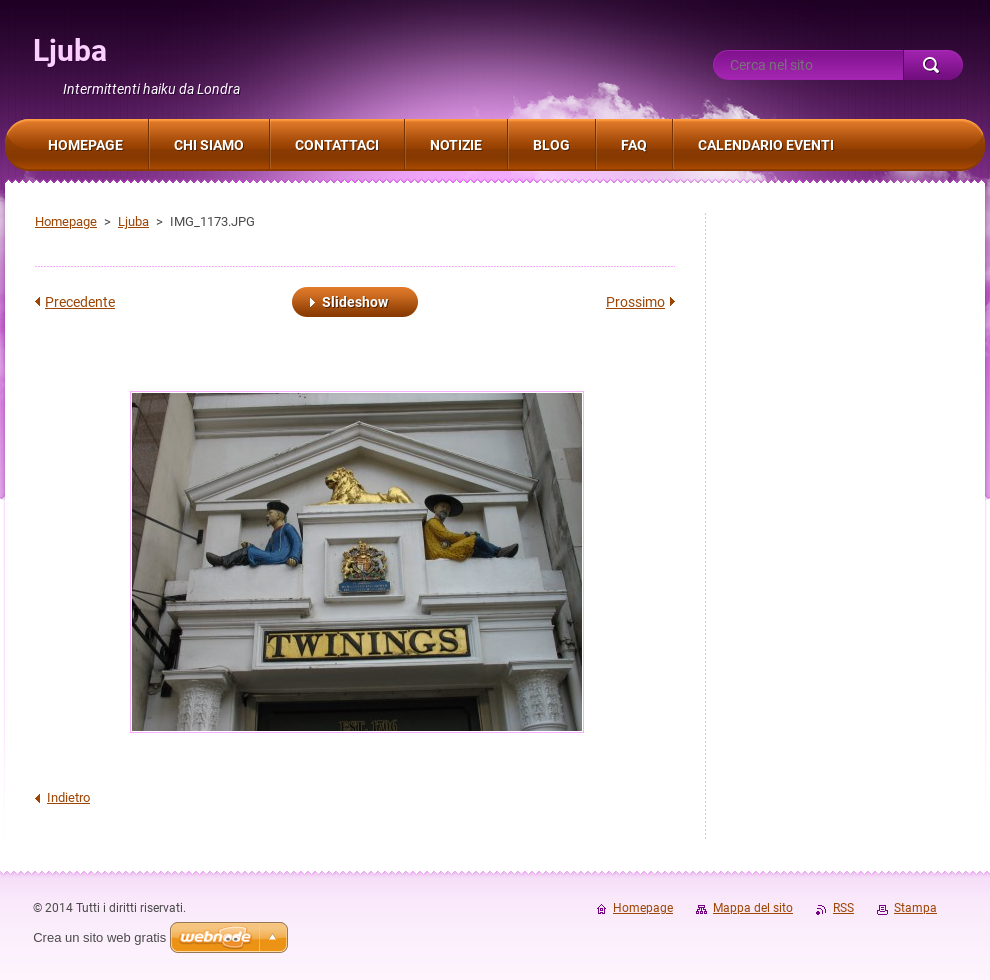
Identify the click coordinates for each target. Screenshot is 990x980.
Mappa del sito (753, 908)
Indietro (68, 797)
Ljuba (133, 221)
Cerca (933, 65)
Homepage (66, 221)
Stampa (915, 908)
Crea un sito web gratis (99, 937)
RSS (843, 908)
